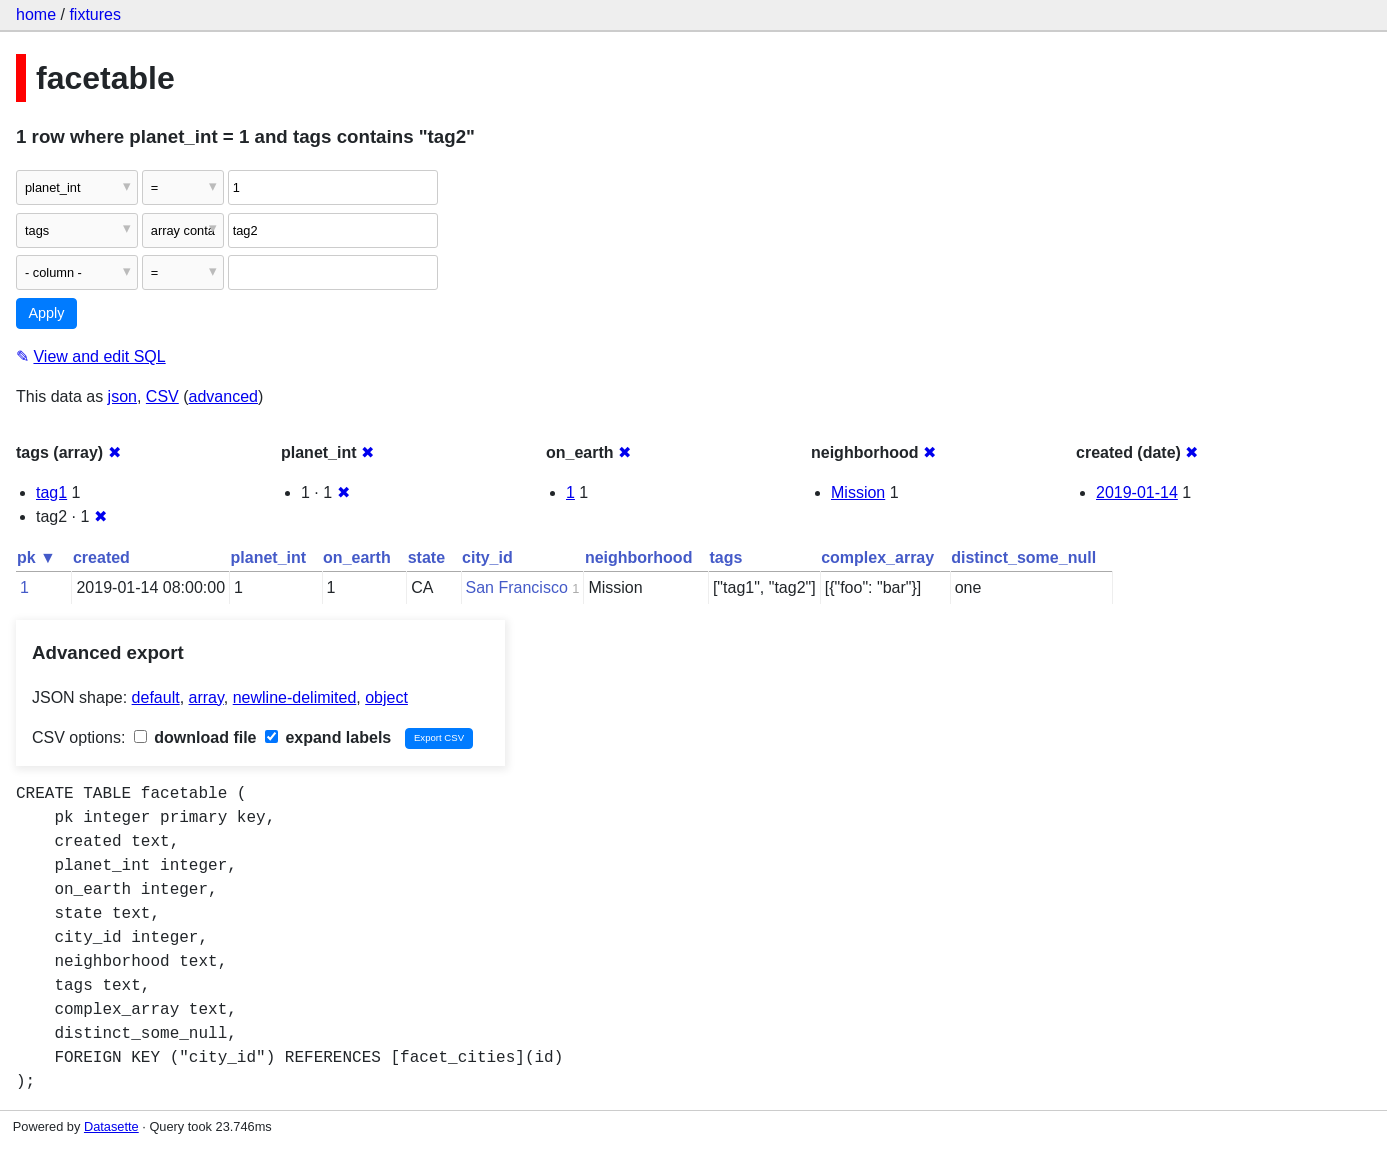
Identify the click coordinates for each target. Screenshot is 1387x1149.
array (206, 697)
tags (725, 557)
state (426, 557)
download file (195, 737)
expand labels (328, 737)
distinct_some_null (1023, 557)
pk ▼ (36, 557)
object (386, 697)
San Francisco (517, 587)
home (36, 14)
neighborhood (639, 557)
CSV (162, 396)
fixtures (95, 14)
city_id (487, 557)
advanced (223, 396)
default (156, 697)
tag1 (51, 492)
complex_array (877, 557)
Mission (858, 492)
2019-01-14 (1137, 492)
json (122, 396)
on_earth (357, 557)
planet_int (269, 557)
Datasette (111, 1126)
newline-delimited (295, 697)
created (101, 557)
